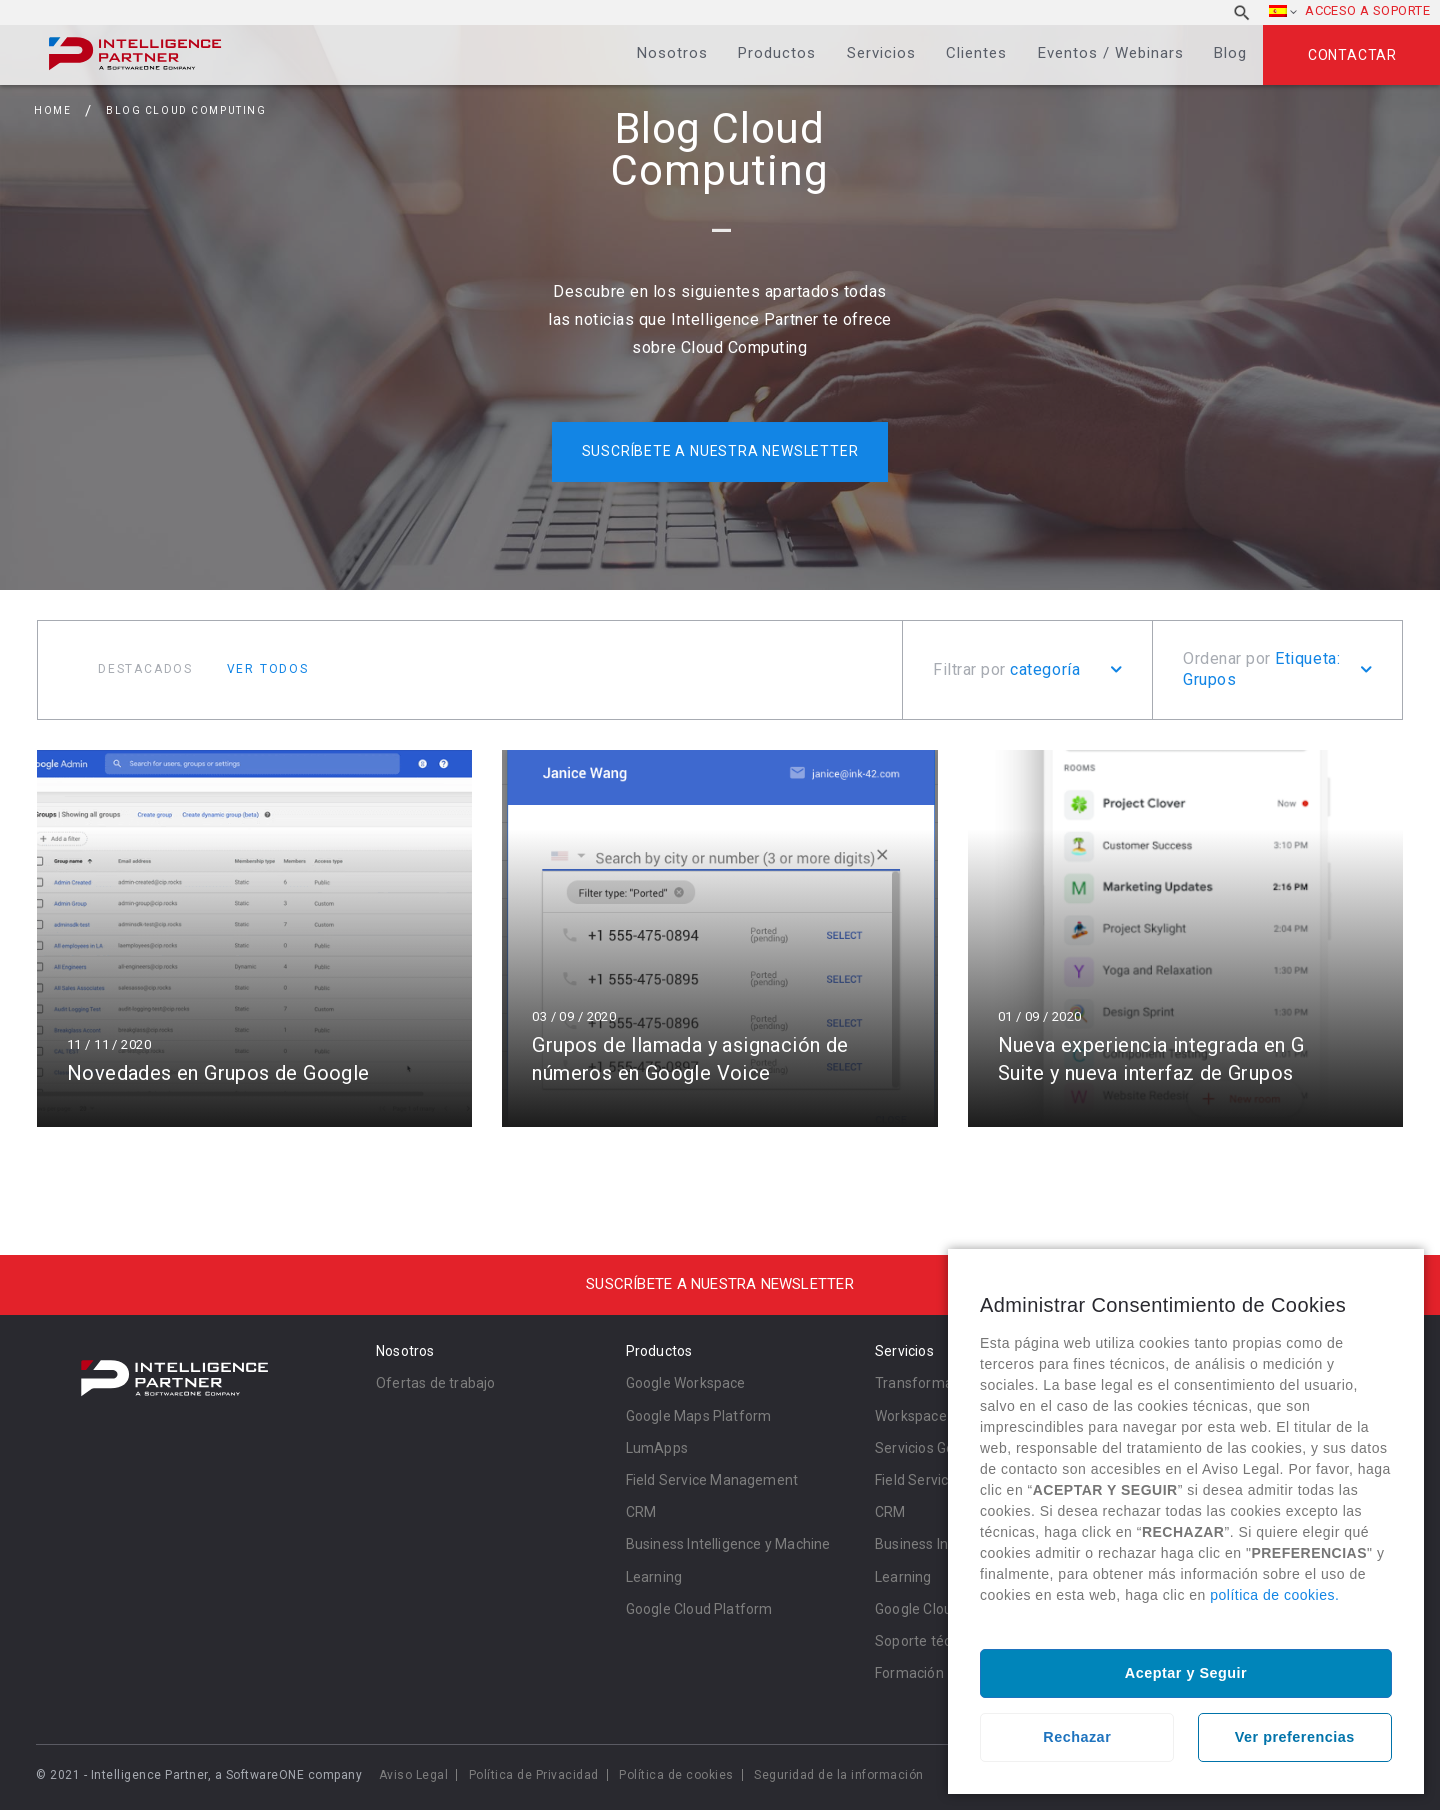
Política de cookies (676, 1775)
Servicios (881, 53)
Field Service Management (712, 1480)
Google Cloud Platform (699, 1609)
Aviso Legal (414, 1775)
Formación (909, 1673)
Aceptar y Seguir (1186, 1673)
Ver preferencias (1295, 1737)
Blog (1230, 53)
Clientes (976, 53)
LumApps (657, 1448)
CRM (641, 1512)
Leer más (254, 938)
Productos (777, 53)
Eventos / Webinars (1111, 53)
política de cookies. (1274, 1595)
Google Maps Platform (699, 1416)
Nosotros (672, 53)
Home (52, 110)
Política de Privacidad (534, 1775)
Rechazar (1077, 1737)
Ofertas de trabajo (436, 1383)
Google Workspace (686, 1383)
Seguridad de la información (839, 1775)
